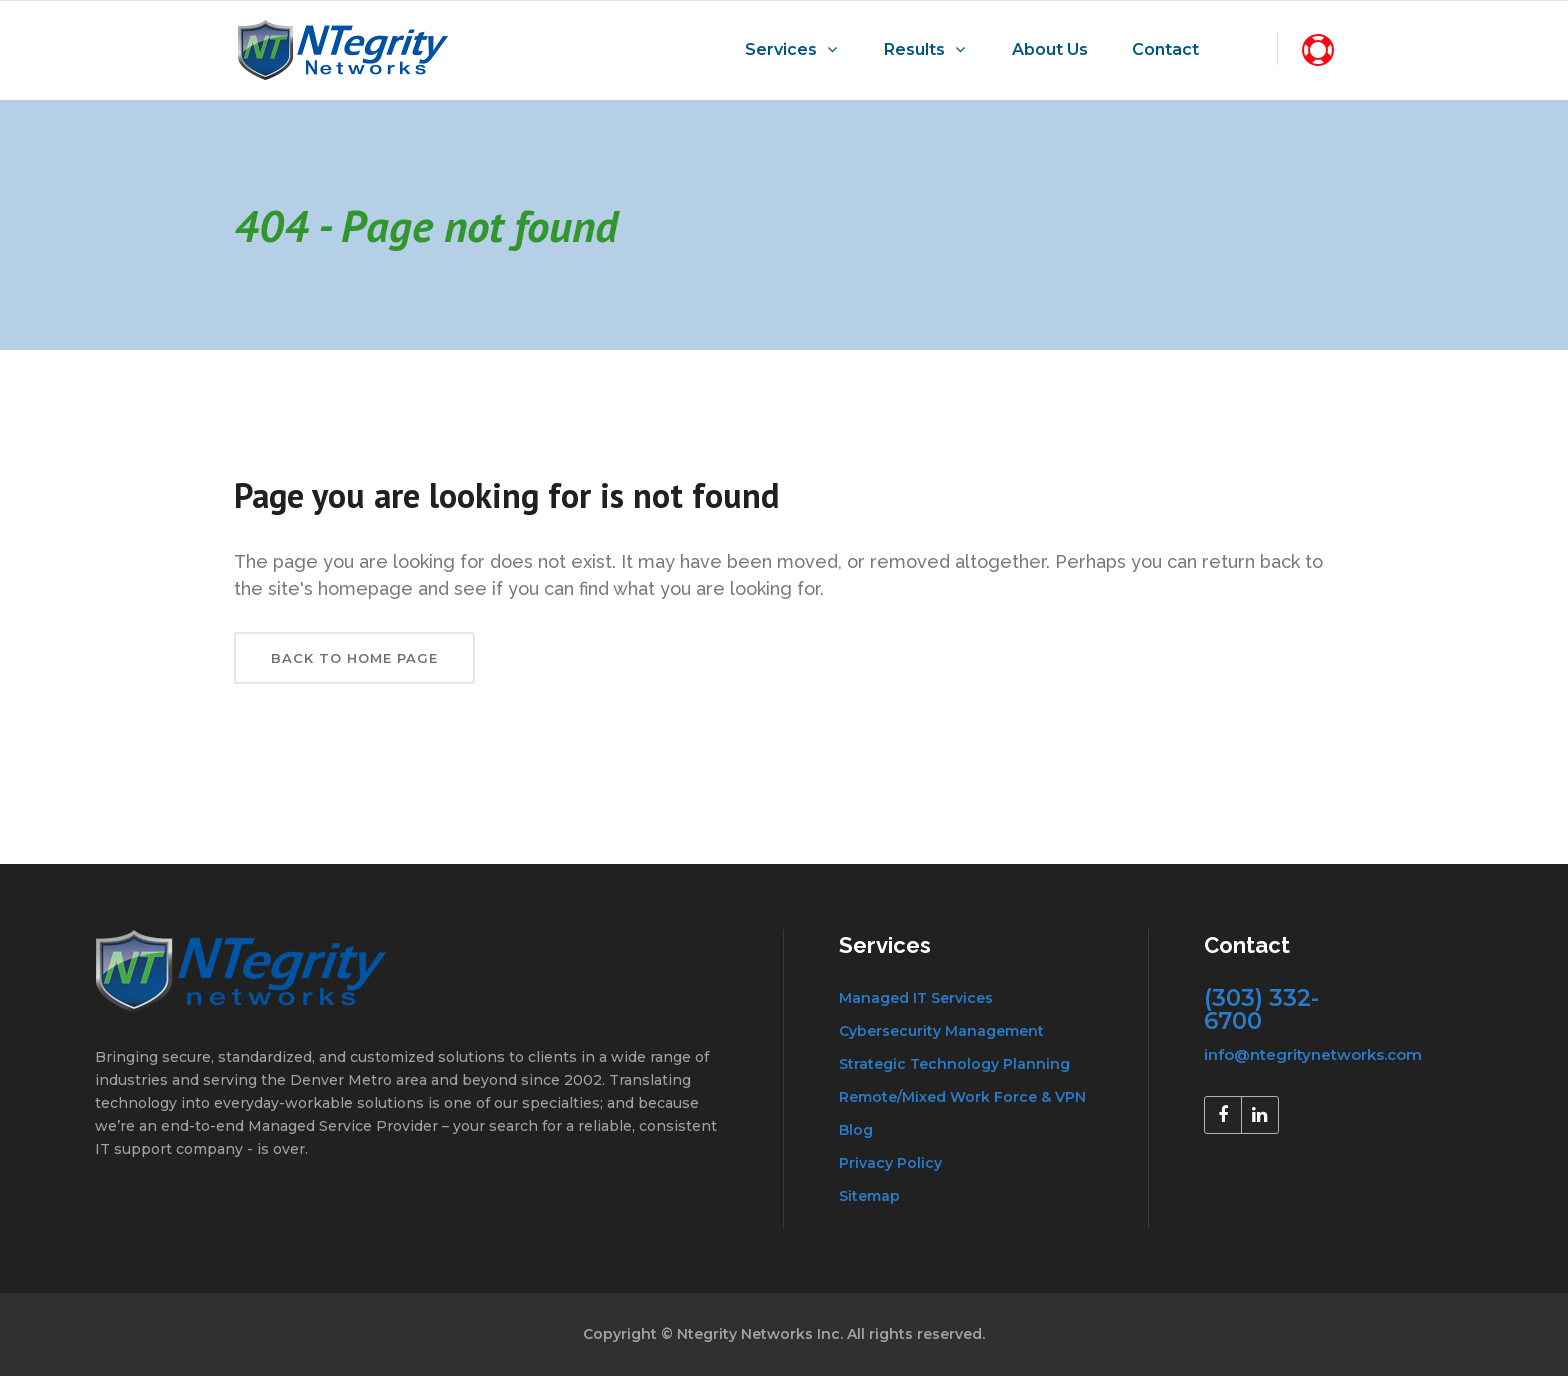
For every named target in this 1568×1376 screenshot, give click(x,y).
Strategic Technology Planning (954, 1064)
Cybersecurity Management (941, 1031)
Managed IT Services (916, 998)
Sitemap (869, 1196)
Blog (856, 1130)
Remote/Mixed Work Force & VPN (962, 1097)
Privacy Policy (890, 1163)
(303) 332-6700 (1261, 1009)
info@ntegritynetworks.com (1313, 1054)
